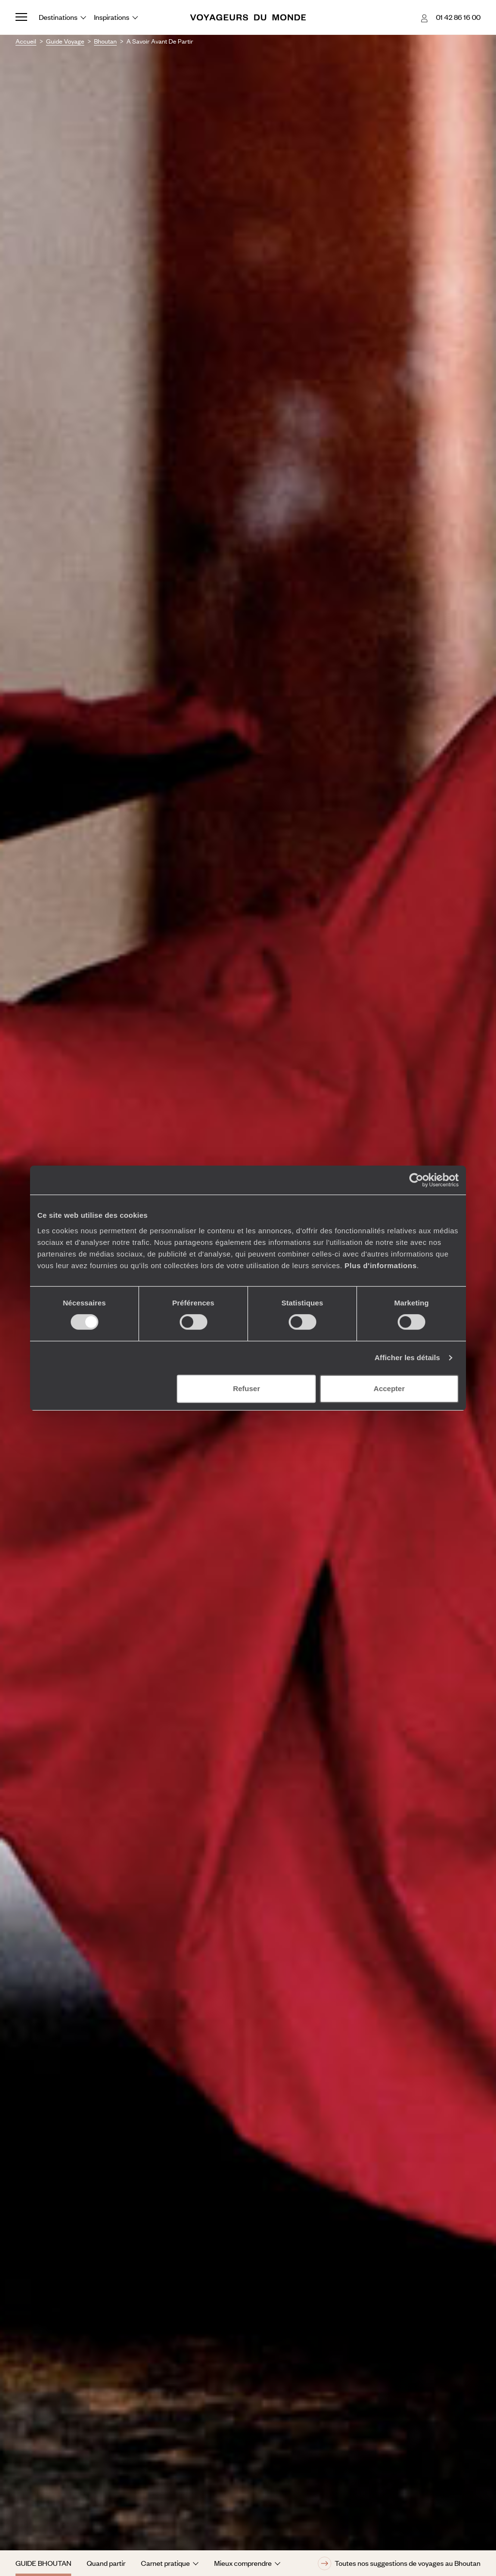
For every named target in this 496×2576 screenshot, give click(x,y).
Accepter (388, 1388)
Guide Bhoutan (43, 2563)
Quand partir (106, 2563)
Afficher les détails (407, 1357)
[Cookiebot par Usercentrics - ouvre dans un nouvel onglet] (416, 1180)
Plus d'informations (380, 1265)
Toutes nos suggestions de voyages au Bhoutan (399, 2563)
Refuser (246, 1388)
